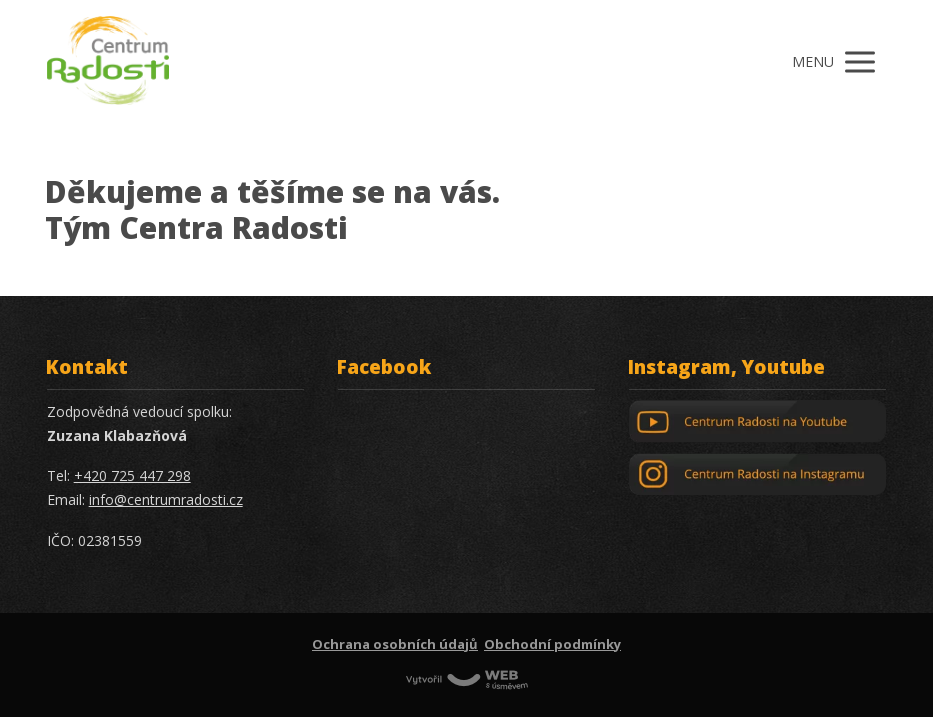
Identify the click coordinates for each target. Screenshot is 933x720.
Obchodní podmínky (552, 644)
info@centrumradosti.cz (166, 499)
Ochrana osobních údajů (395, 644)
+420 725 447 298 (132, 475)
